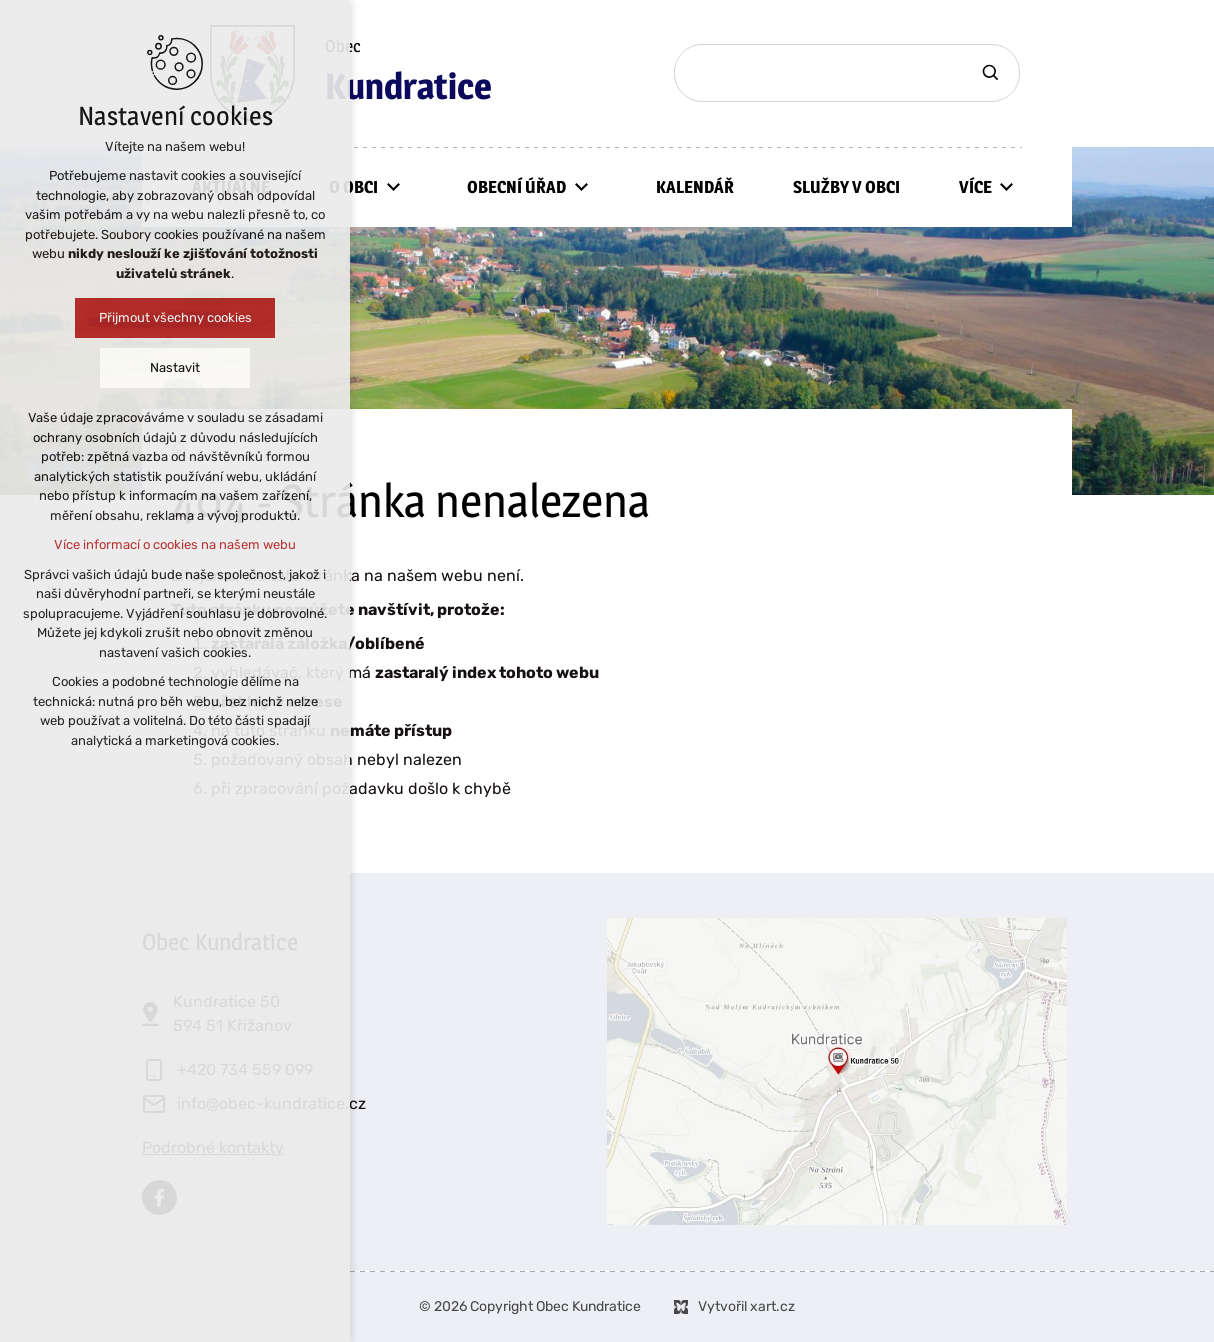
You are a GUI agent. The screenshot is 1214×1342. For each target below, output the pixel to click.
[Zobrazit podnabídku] (393, 187)
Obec (408, 74)
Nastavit (161, 367)
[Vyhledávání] (993, 73)
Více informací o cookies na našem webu (161, 544)
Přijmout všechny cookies (161, 317)
